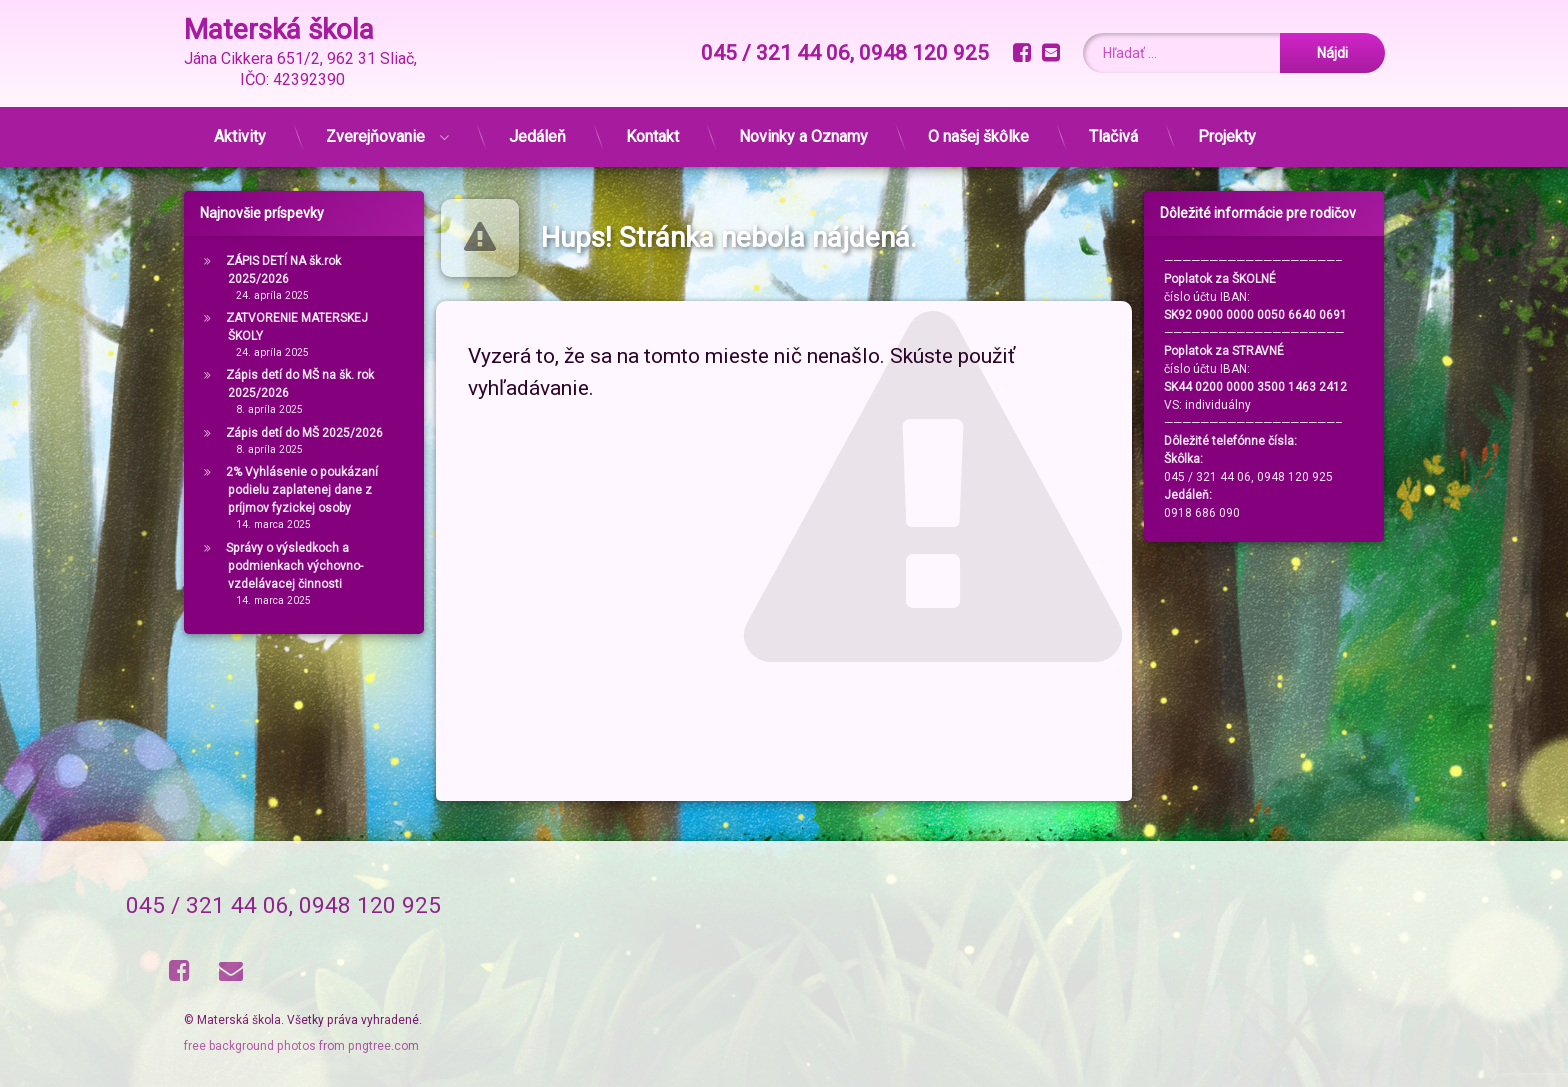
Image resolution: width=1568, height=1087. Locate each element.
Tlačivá (1113, 136)
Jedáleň (537, 136)
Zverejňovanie (375, 136)
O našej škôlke (978, 136)
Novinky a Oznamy (803, 136)
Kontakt (652, 136)
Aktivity (240, 136)
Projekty (1227, 136)
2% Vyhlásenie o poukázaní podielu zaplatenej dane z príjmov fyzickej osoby (302, 490)
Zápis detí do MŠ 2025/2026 (304, 433)
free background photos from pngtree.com (301, 1046)
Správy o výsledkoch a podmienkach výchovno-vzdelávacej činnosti (294, 566)
